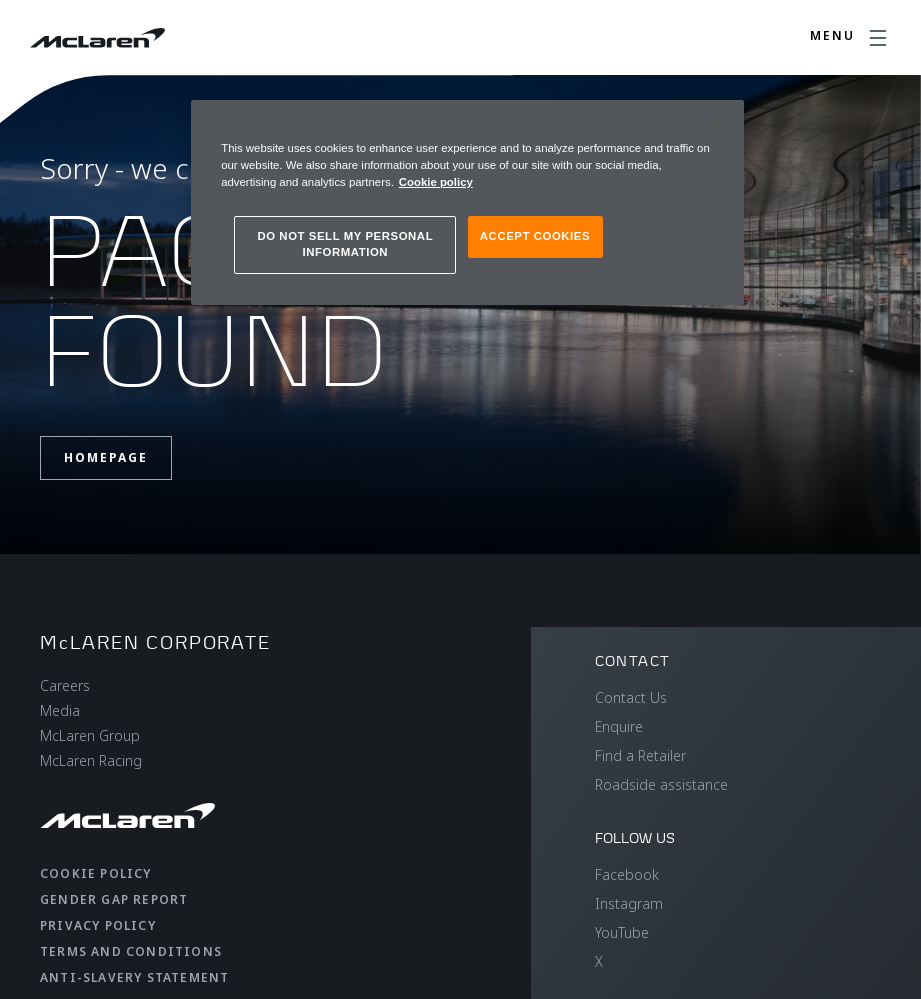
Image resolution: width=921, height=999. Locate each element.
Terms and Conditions (131, 951)
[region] (467, 202)
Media (60, 710)
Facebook (627, 874)
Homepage (106, 457)
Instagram (629, 903)
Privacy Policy (98, 925)
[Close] (716, 124)
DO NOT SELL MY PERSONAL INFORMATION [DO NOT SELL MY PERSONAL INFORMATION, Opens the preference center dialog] (345, 244)
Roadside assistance (661, 784)
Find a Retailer (640, 755)
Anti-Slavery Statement (134, 977)
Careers (65, 685)
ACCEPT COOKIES (535, 236)
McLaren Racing (91, 760)
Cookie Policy (96, 873)
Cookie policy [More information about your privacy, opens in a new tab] (436, 182)
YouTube (622, 932)
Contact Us (631, 697)
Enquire (619, 726)
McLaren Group (90, 735)
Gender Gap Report (114, 899)
